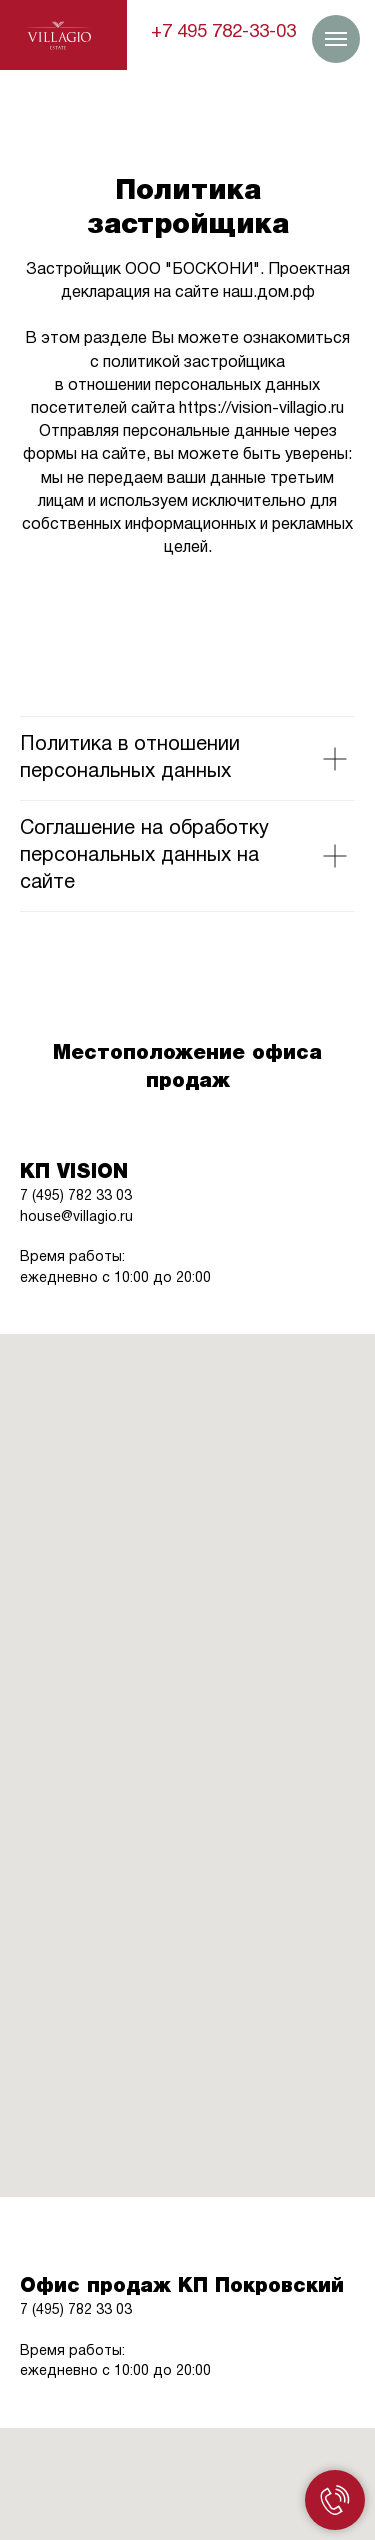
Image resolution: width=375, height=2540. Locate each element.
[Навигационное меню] (336, 39)
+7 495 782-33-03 (223, 32)
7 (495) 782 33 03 (76, 1196)
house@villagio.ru (76, 1217)
